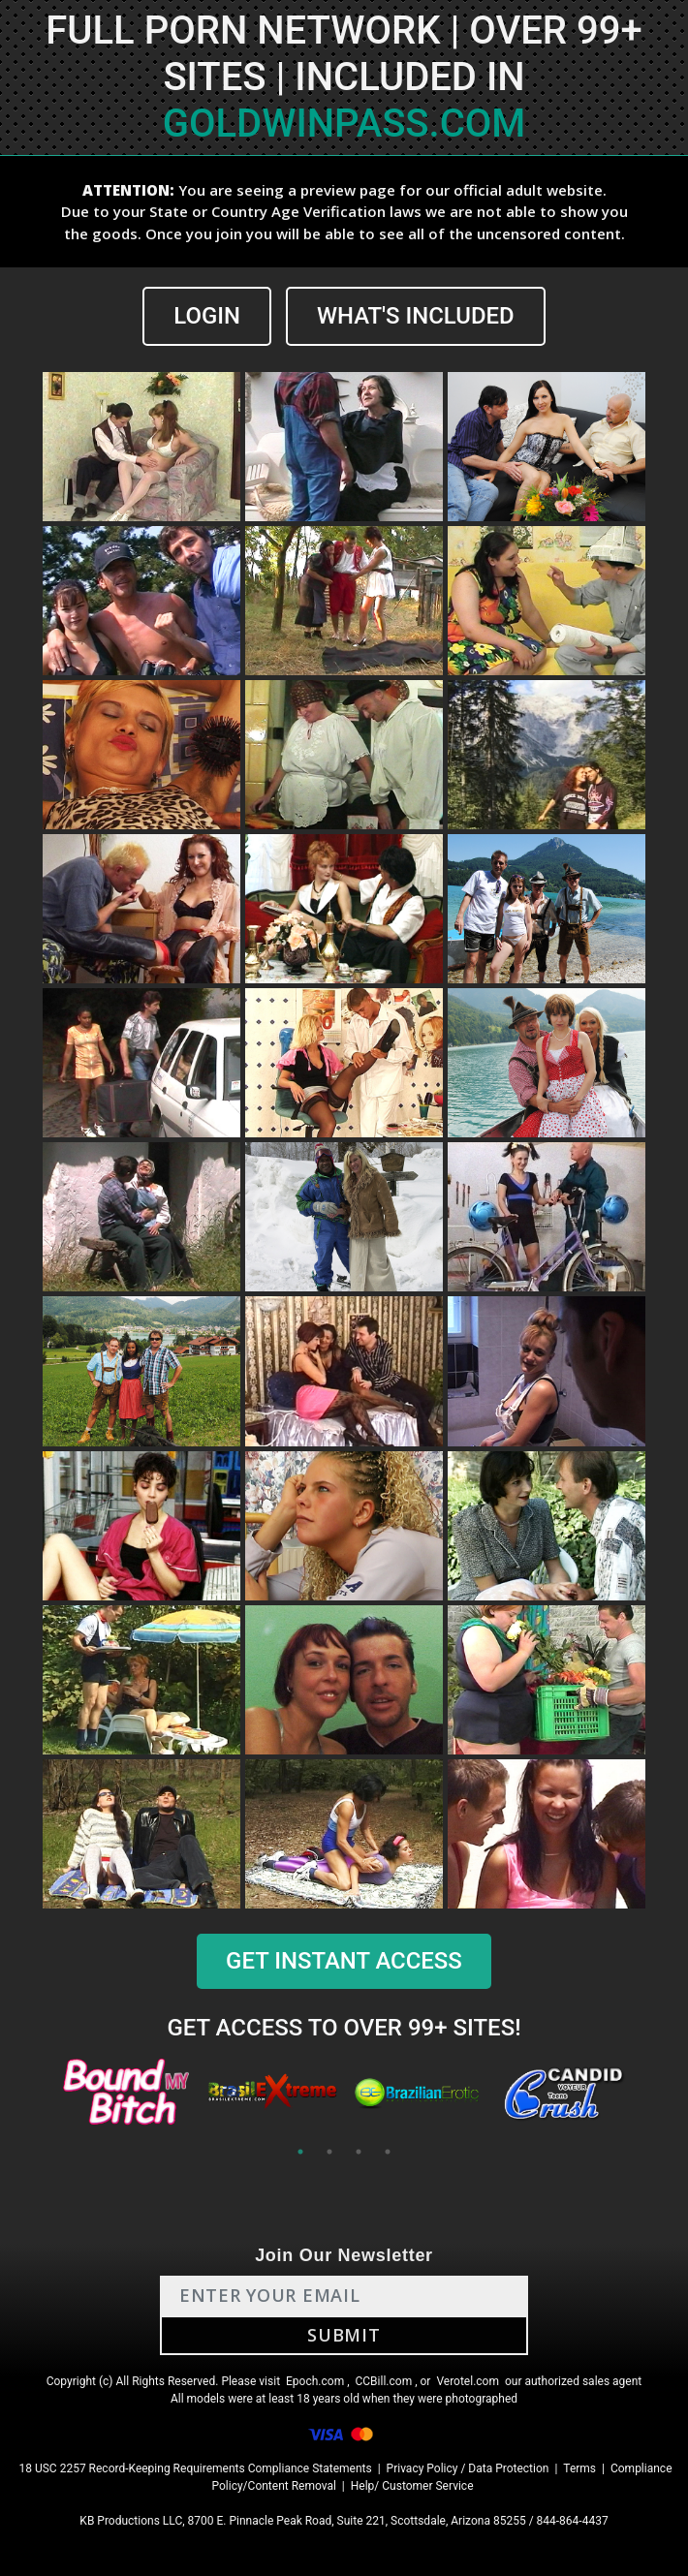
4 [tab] (387, 2151)
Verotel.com (467, 2381)
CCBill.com (384, 2381)
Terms (579, 2468)
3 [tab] (358, 2151)
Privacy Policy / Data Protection (468, 2468)
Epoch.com (315, 2381)
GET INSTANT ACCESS (344, 1961)
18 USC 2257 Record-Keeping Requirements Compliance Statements (194, 2468)
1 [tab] (300, 2151)
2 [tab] (329, 2151)
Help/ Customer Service (412, 2486)
